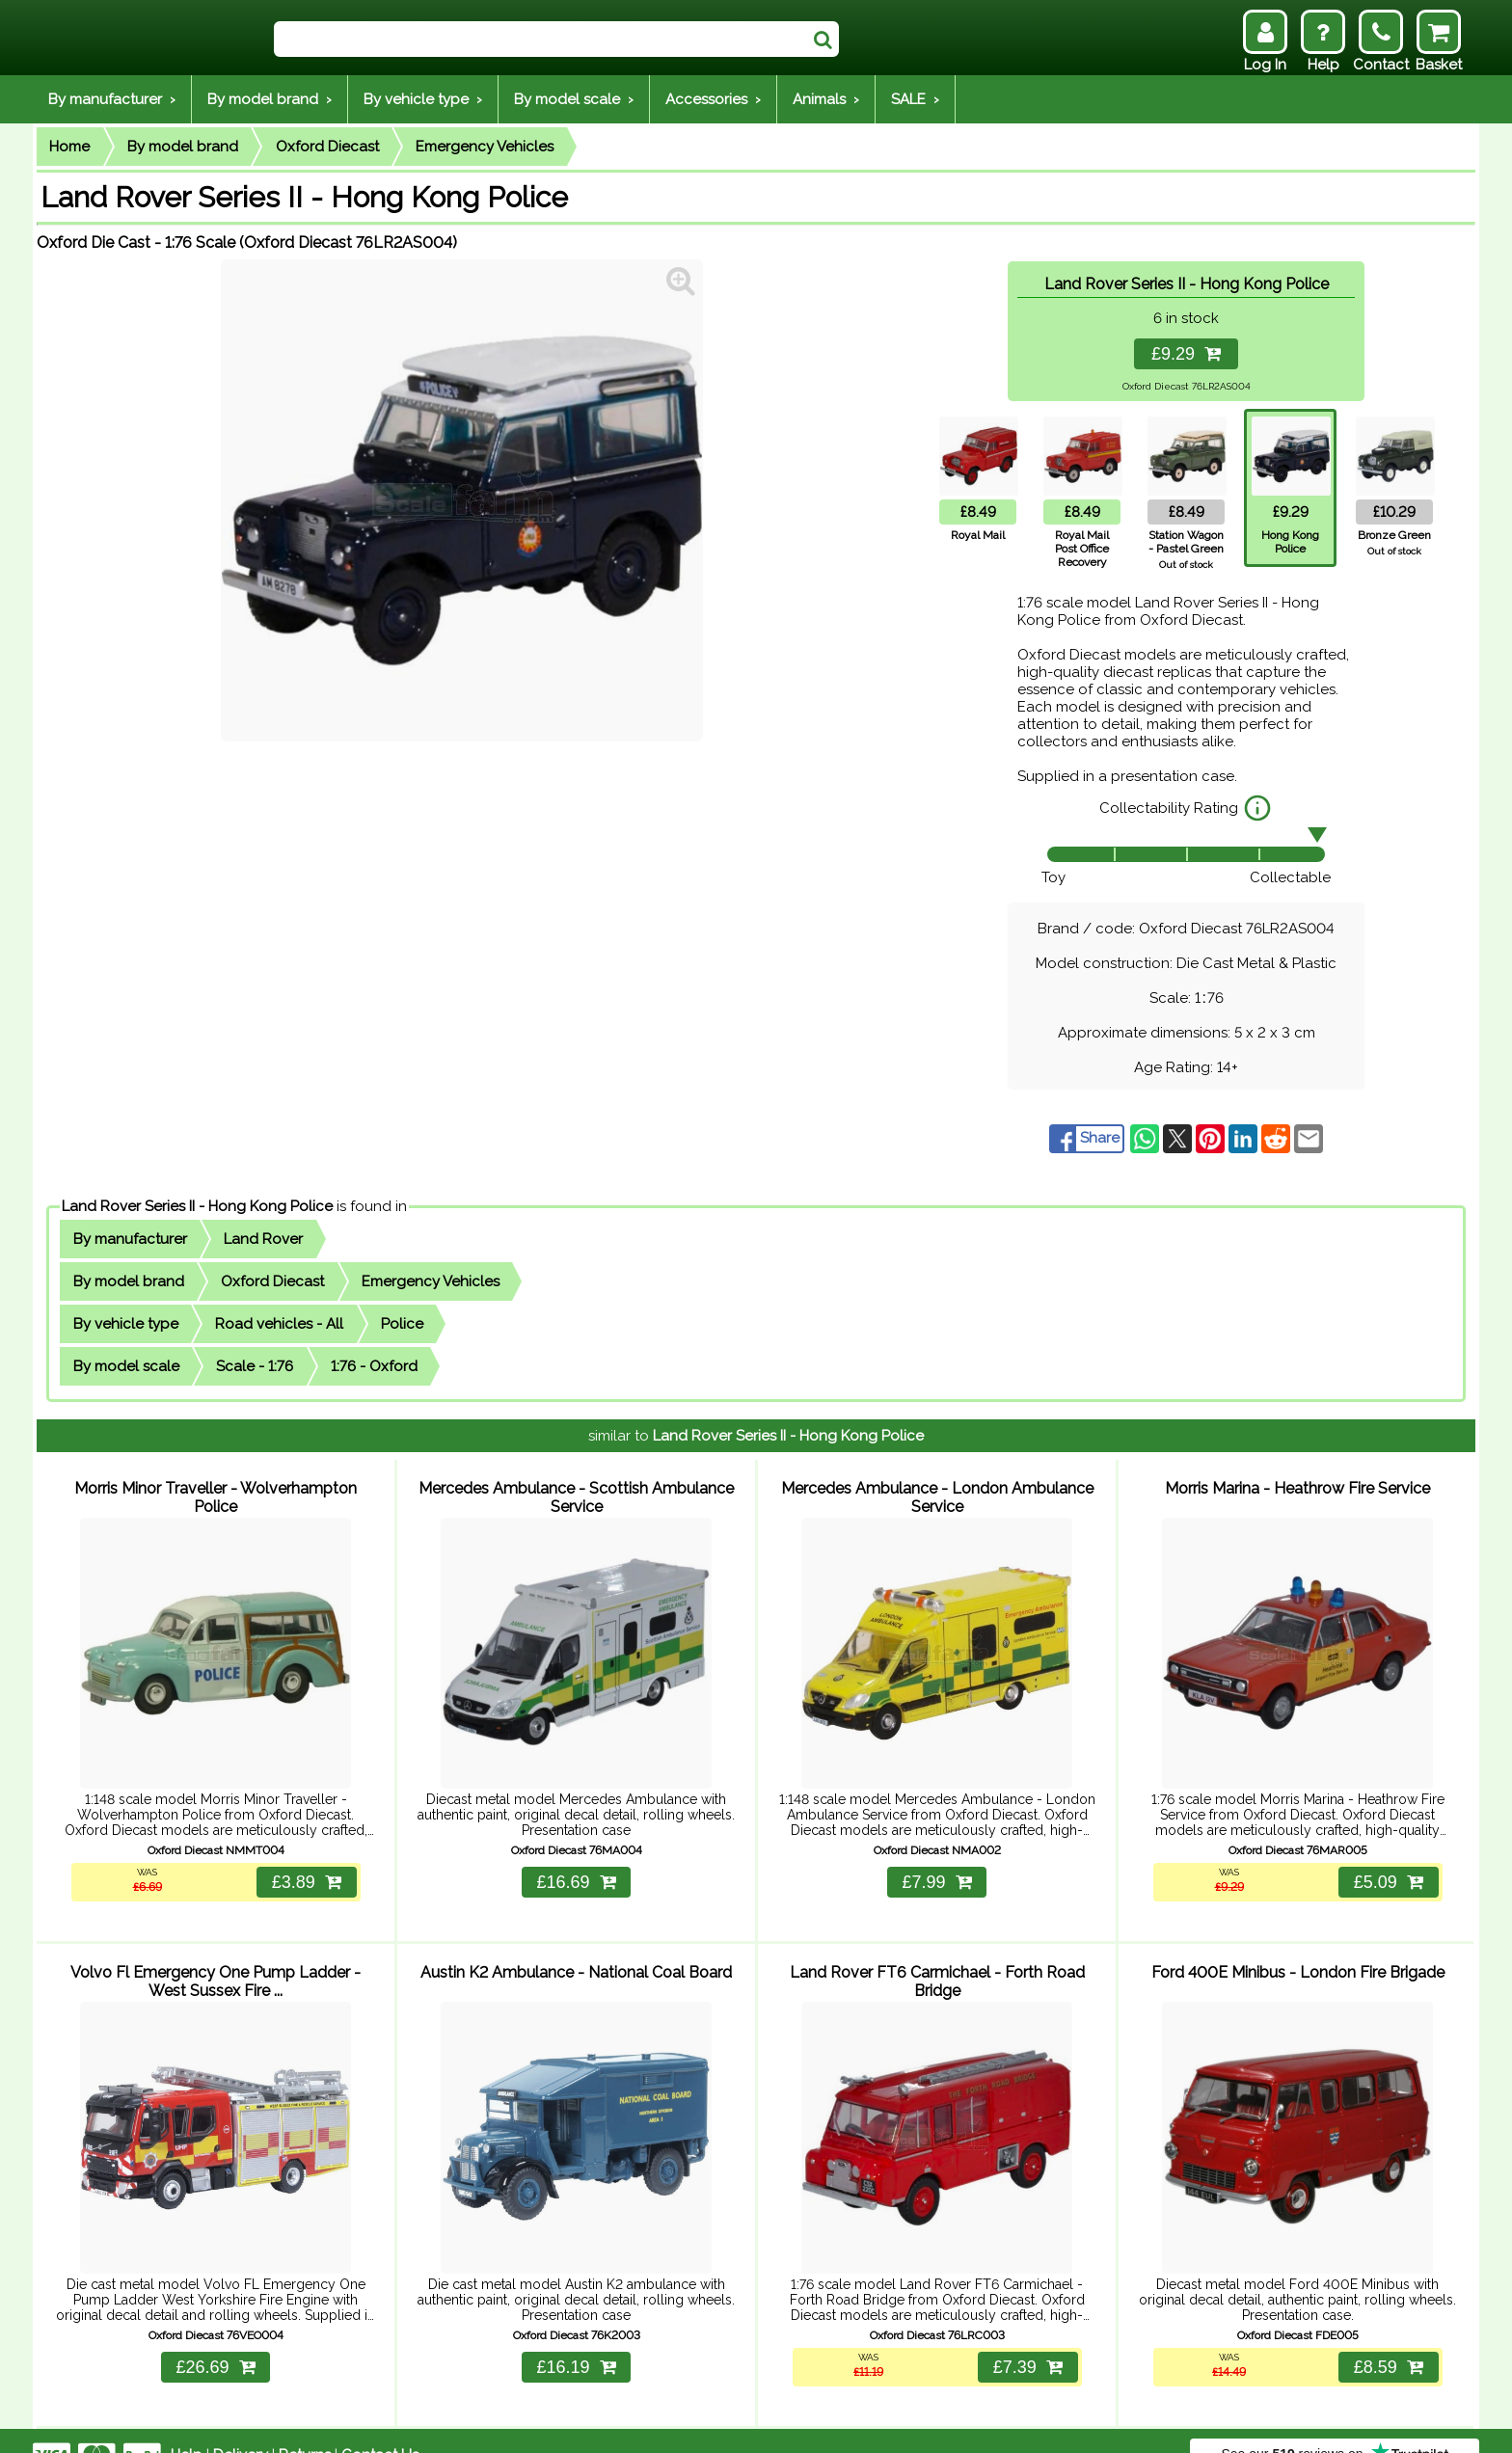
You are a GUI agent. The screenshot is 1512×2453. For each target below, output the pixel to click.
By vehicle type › (423, 99)
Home (69, 146)
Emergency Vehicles (485, 146)
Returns (305, 2426)
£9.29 (1186, 354)
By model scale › (574, 99)
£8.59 (1385, 2338)
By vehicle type (125, 1324)
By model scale (126, 1366)
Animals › (826, 99)
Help (186, 2426)
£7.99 (936, 1867)
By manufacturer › (112, 99)
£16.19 (575, 2338)
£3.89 (303, 1867)
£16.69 (575, 1867)
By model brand (182, 146)
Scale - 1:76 (254, 1366)
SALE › (915, 99)
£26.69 (215, 2338)
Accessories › (713, 99)
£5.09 (1385, 1867)
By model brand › (269, 99)
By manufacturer (130, 1239)
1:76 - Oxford (374, 1366)
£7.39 (1025, 2338)
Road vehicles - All (279, 1324)
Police (402, 1324)
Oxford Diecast (327, 146)
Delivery (240, 2426)
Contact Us (379, 2426)
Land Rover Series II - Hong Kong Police (197, 1206)
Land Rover (263, 1239)
